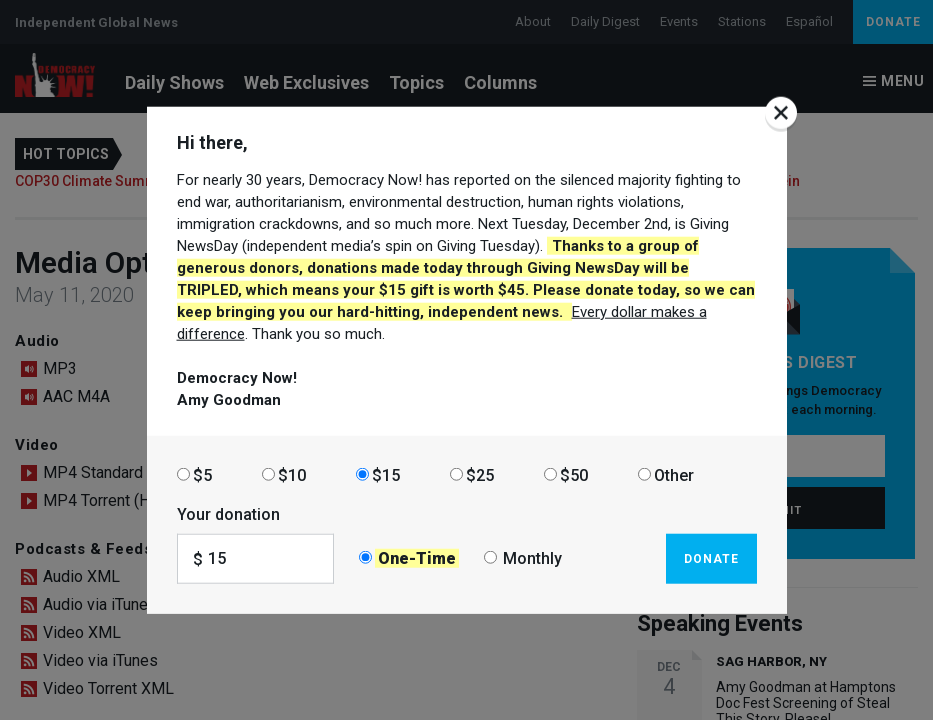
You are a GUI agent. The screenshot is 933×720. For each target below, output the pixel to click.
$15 (386, 474)
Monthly (532, 558)
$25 (480, 474)
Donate (711, 558)
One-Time (417, 558)
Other (674, 474)
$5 (202, 474)
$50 (574, 474)
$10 (292, 474)
